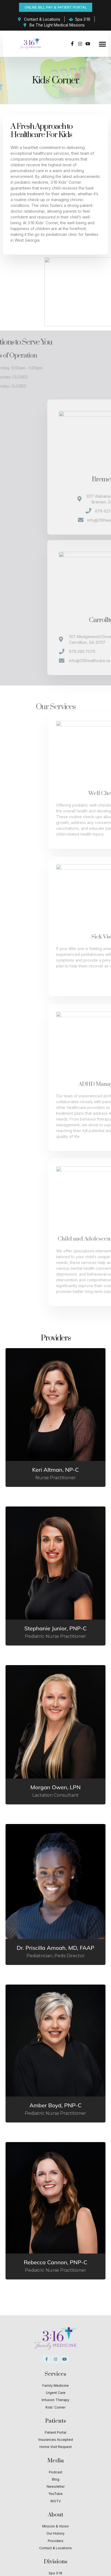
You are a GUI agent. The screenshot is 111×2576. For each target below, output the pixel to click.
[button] (102, 44)
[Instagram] (80, 44)
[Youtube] (87, 44)
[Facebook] (72, 44)
